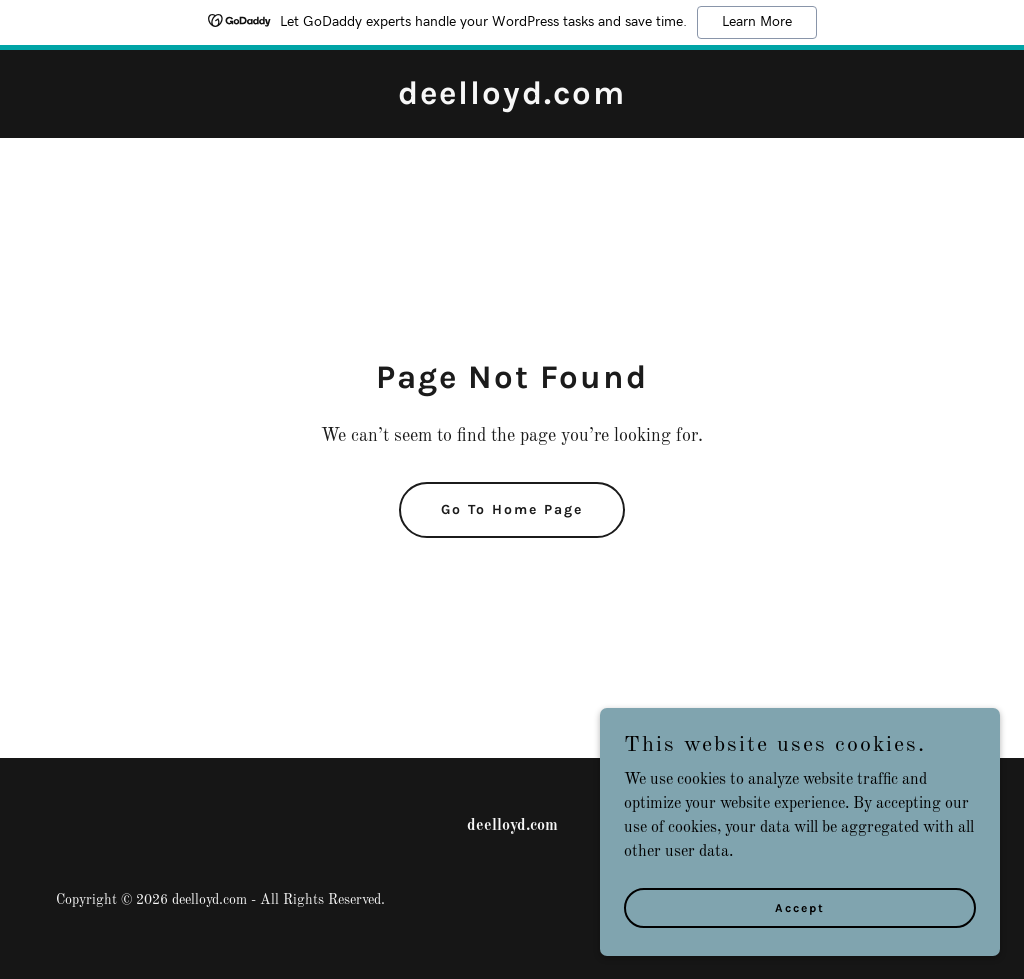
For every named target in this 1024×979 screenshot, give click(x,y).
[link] (512, 100)
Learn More (757, 22)
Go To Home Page (512, 509)
